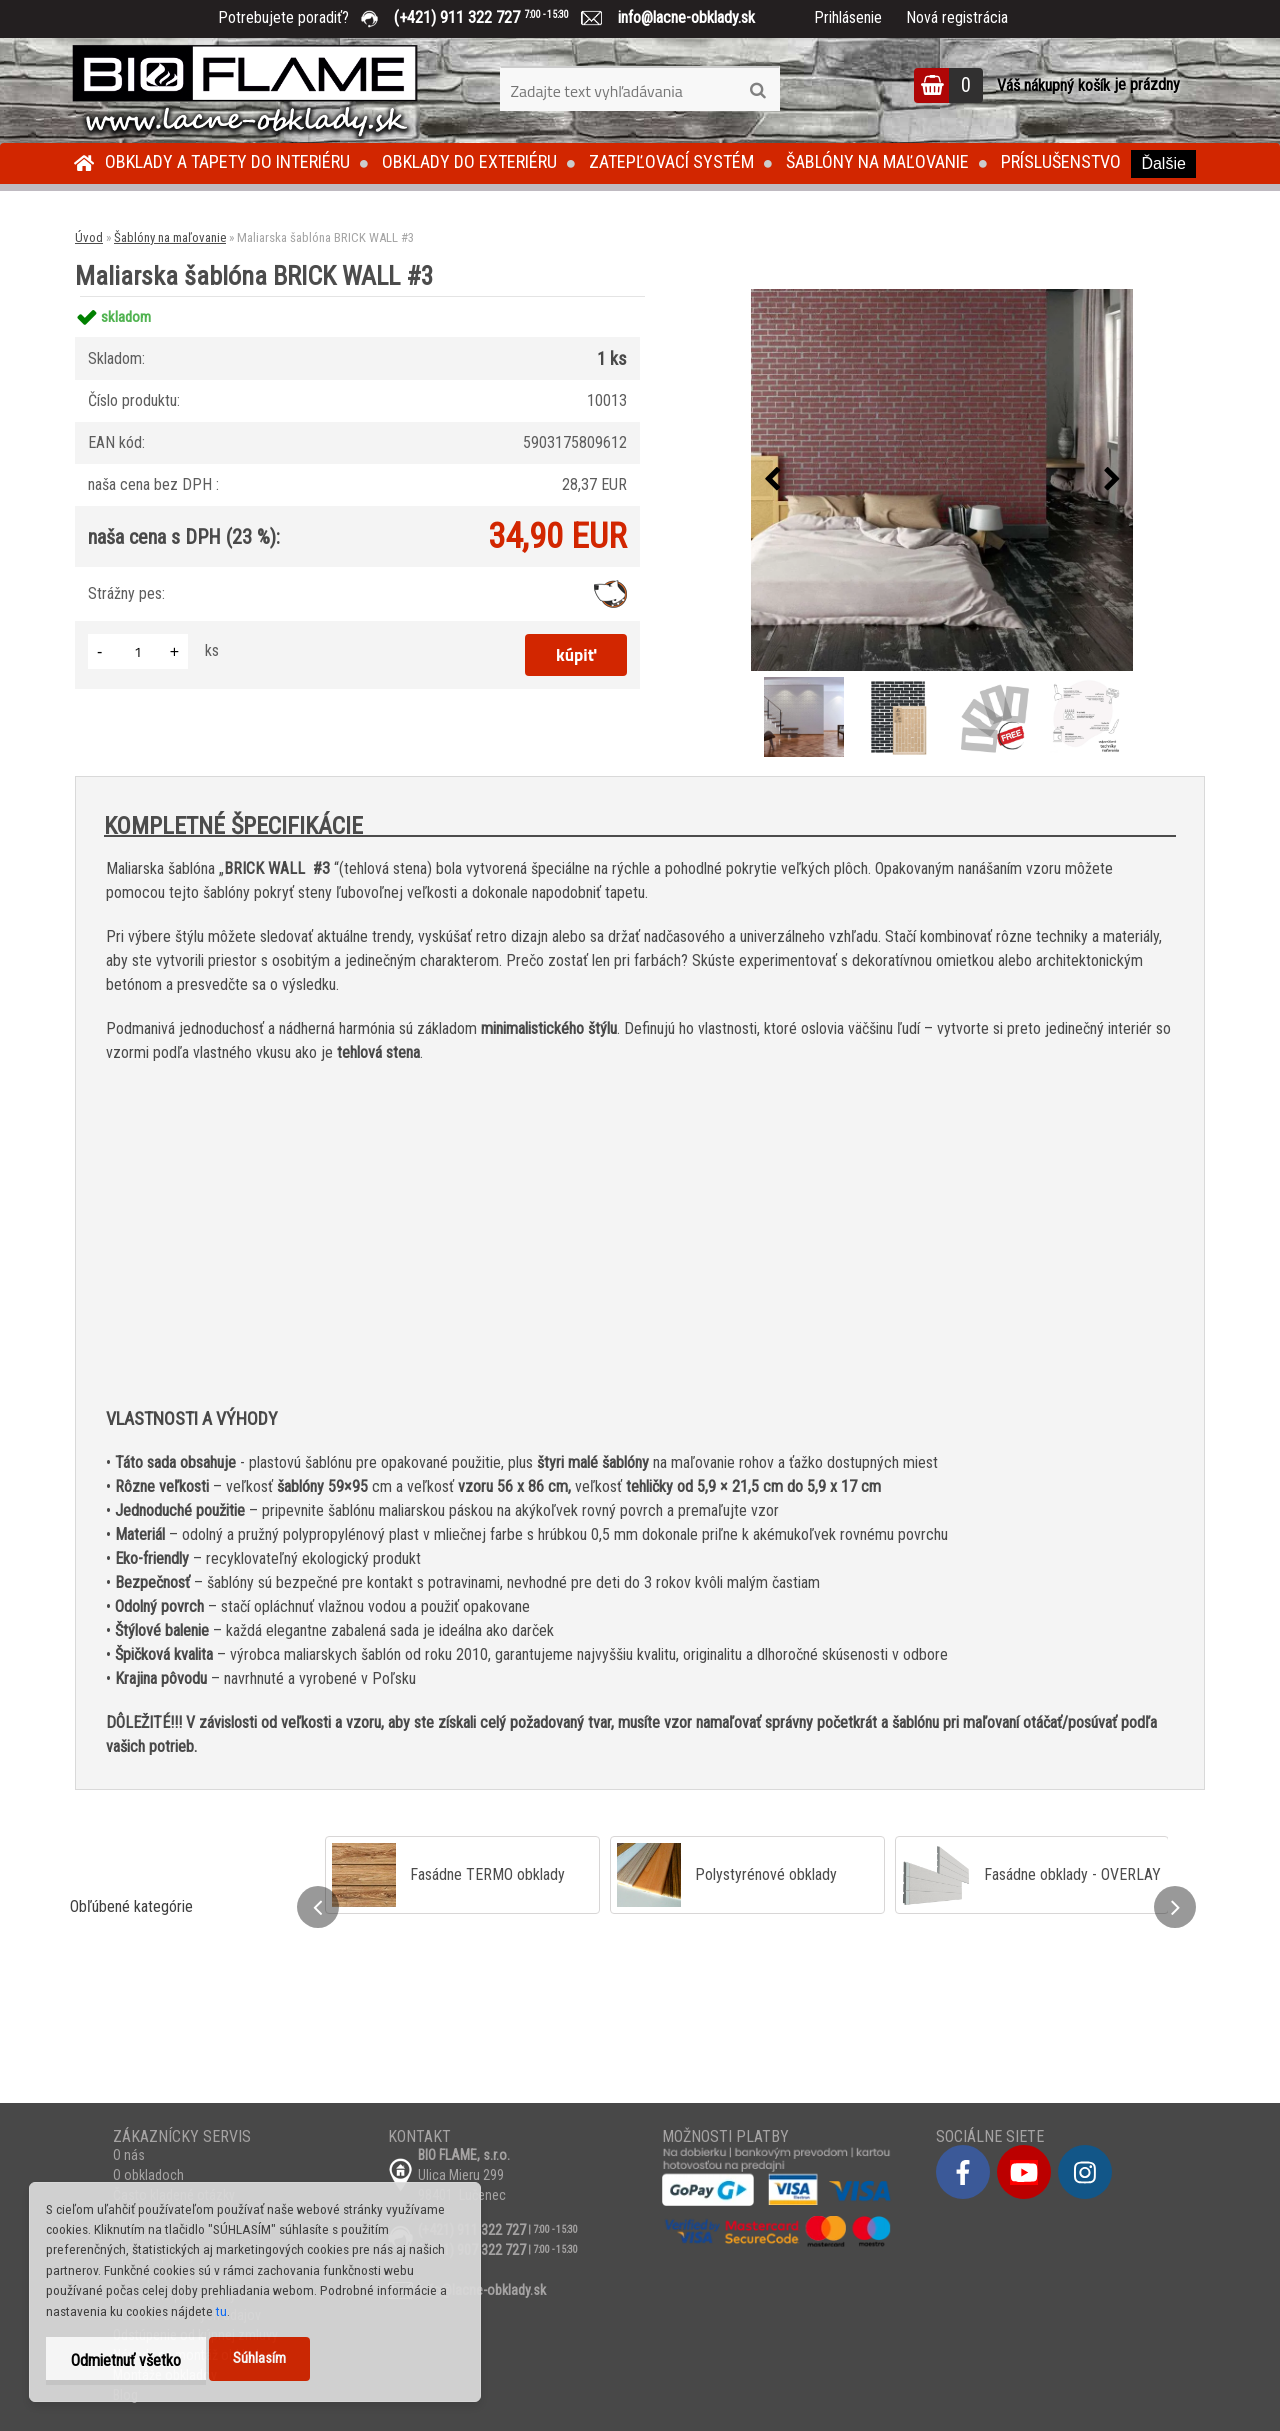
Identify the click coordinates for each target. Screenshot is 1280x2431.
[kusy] (138, 651)
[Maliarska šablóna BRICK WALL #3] (942, 480)
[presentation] (772, 480)
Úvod (89, 237)
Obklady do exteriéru (469, 161)
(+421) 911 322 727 (496, 17)
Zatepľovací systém (671, 161)
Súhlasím (259, 2358)
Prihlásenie (848, 17)
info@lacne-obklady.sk (678, 17)
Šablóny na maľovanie (877, 161)
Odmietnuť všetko (126, 2360)
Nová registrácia (957, 17)
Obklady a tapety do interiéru (227, 161)
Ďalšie (1163, 163)
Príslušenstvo (1061, 161)
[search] (757, 91)
